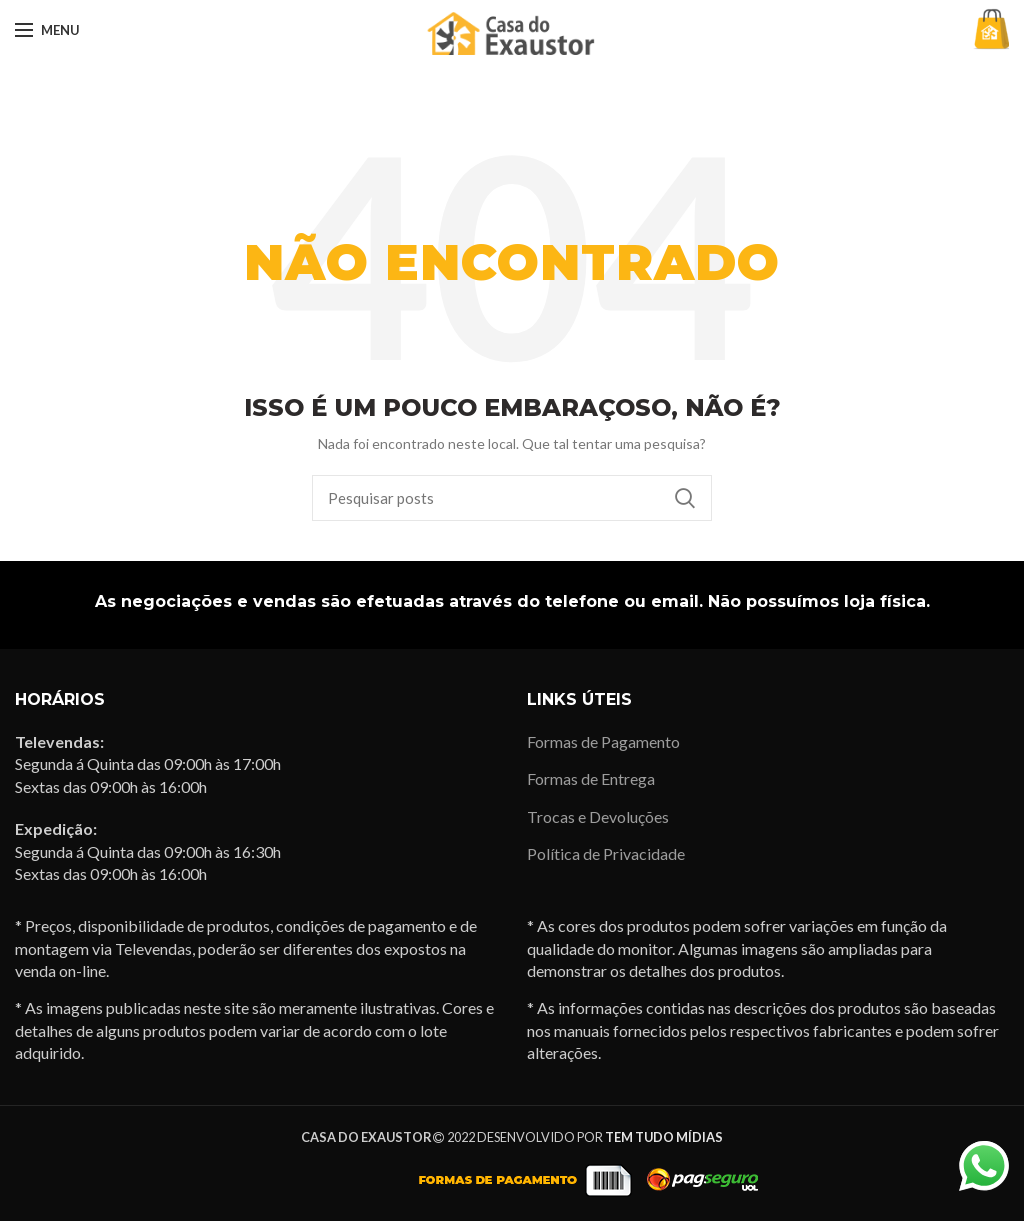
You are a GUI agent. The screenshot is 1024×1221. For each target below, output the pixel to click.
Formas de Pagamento (603, 741)
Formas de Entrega (591, 778)
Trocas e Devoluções (598, 816)
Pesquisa (685, 498)
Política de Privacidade (606, 853)
